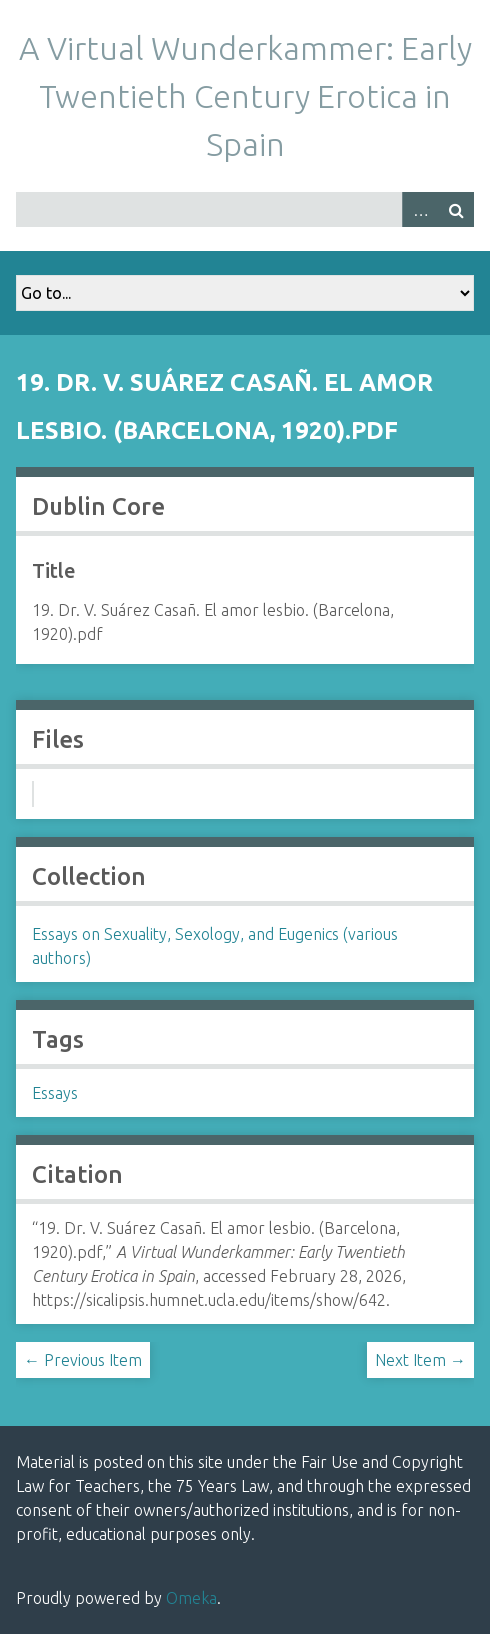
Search (456, 209)
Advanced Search (420, 209)
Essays (55, 1093)
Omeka (191, 1598)
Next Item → (420, 1360)
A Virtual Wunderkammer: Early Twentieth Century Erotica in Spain (245, 96)
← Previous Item (83, 1360)
